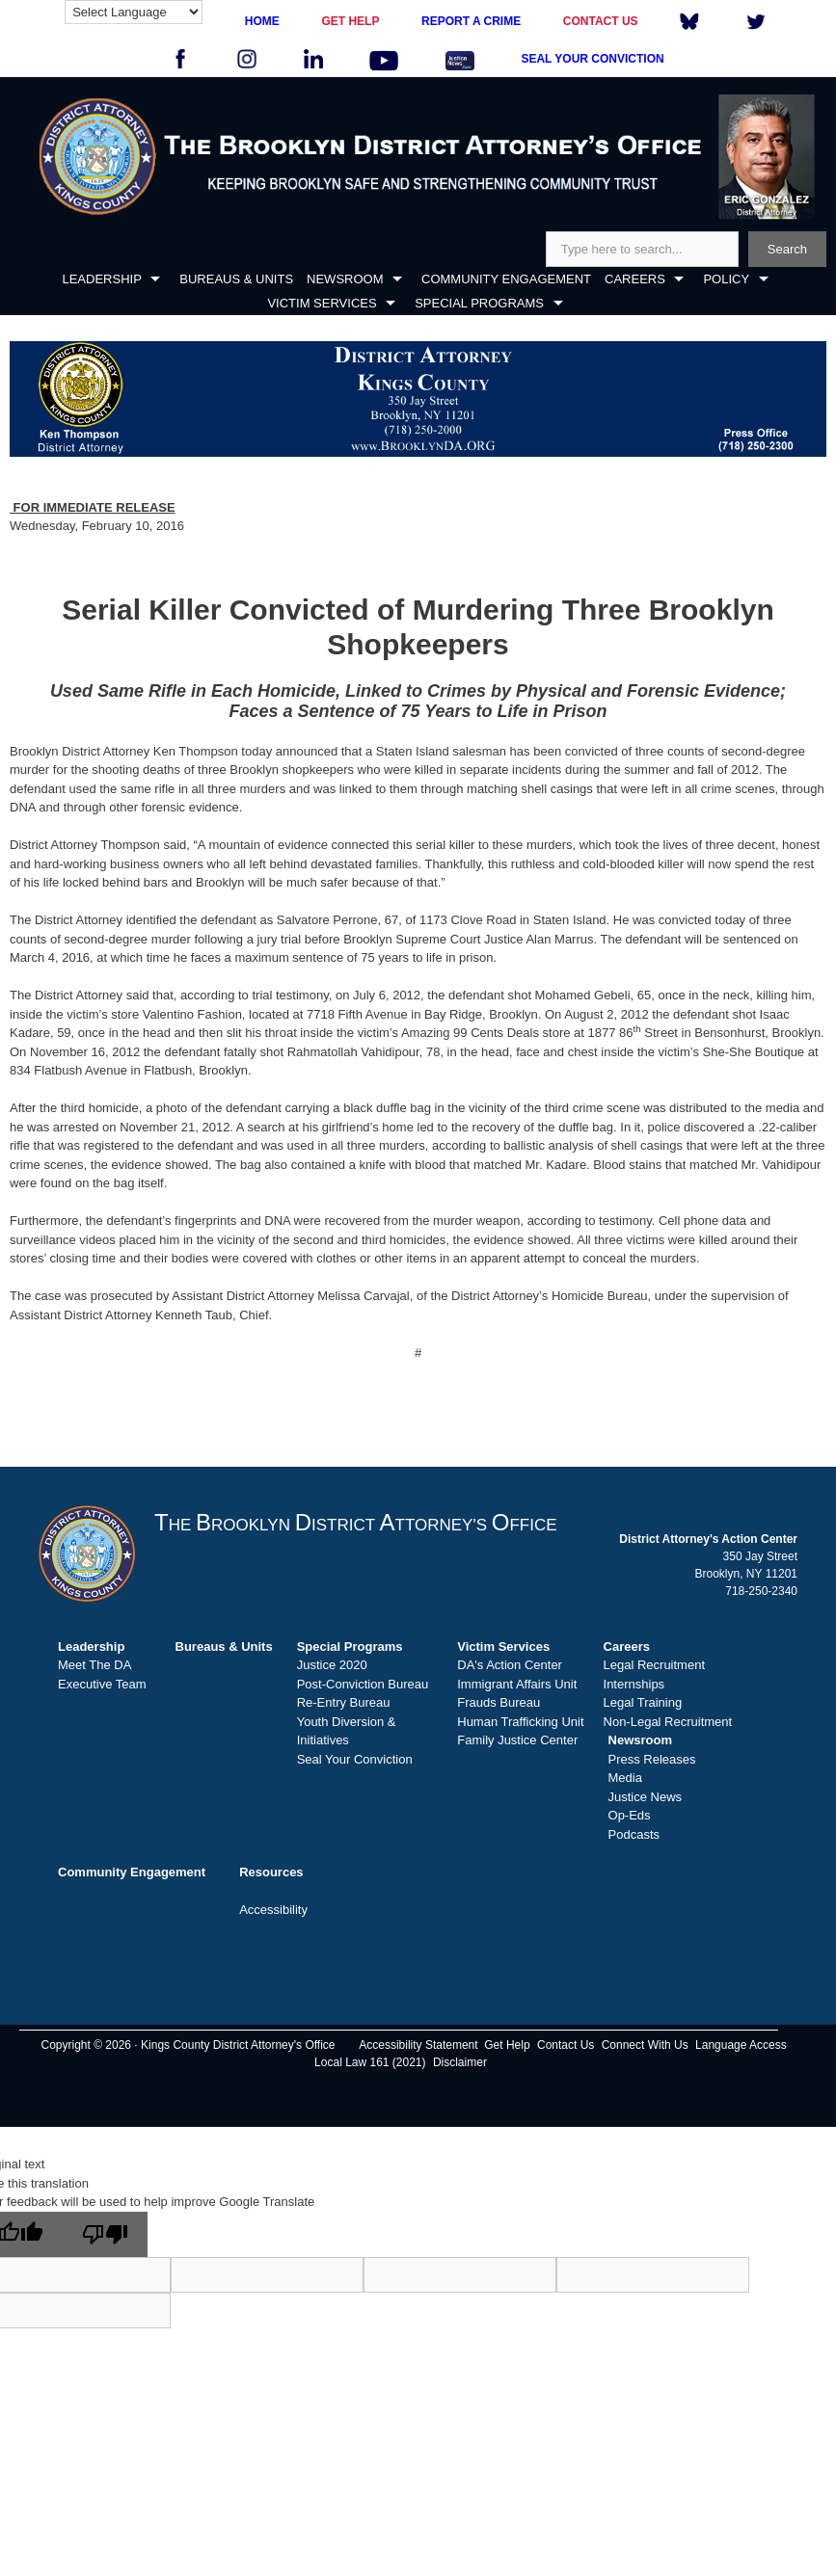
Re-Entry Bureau (344, 1702)
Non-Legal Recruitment (668, 1721)
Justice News (645, 1797)
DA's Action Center (509, 1665)
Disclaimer (460, 2062)
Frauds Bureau (498, 1702)
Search (787, 249)
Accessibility (273, 1909)
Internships (634, 1684)
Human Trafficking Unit (520, 1721)
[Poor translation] (105, 2234)
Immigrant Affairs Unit (517, 1684)
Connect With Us (645, 2045)
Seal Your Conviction (355, 1759)
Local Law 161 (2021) (369, 2062)
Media (625, 1777)
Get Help (506, 2045)
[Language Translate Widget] (133, 12)
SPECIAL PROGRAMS (479, 303)
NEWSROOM (345, 279)
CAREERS (635, 279)
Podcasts (634, 1834)
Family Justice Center (517, 1740)
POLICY (726, 279)
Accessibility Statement (418, 2045)
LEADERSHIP (101, 279)
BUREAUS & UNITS (236, 279)
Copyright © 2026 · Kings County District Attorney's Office (187, 2045)
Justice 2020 (332, 1665)
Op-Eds (629, 1815)
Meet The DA (94, 1665)
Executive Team (102, 1684)
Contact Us (565, 2045)
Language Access (741, 2045)
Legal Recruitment (655, 1665)
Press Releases (652, 1759)
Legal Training (643, 1702)
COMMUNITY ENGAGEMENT (506, 279)
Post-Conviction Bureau (363, 1684)
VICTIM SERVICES (321, 303)
